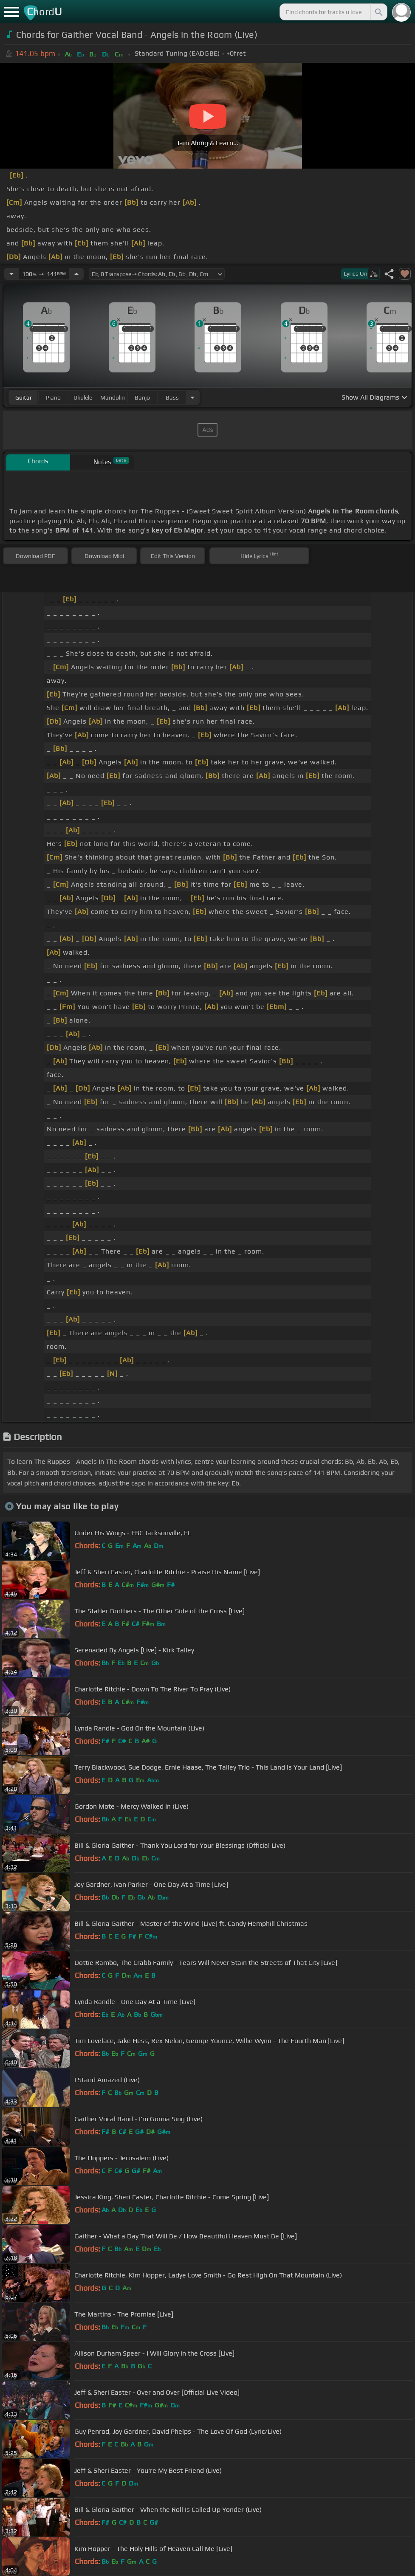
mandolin (112, 397)
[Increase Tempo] (76, 274)
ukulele (82, 397)
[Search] (378, 11)
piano (53, 397)
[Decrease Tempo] (11, 274)
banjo (142, 397)
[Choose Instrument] (192, 397)
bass (172, 397)
